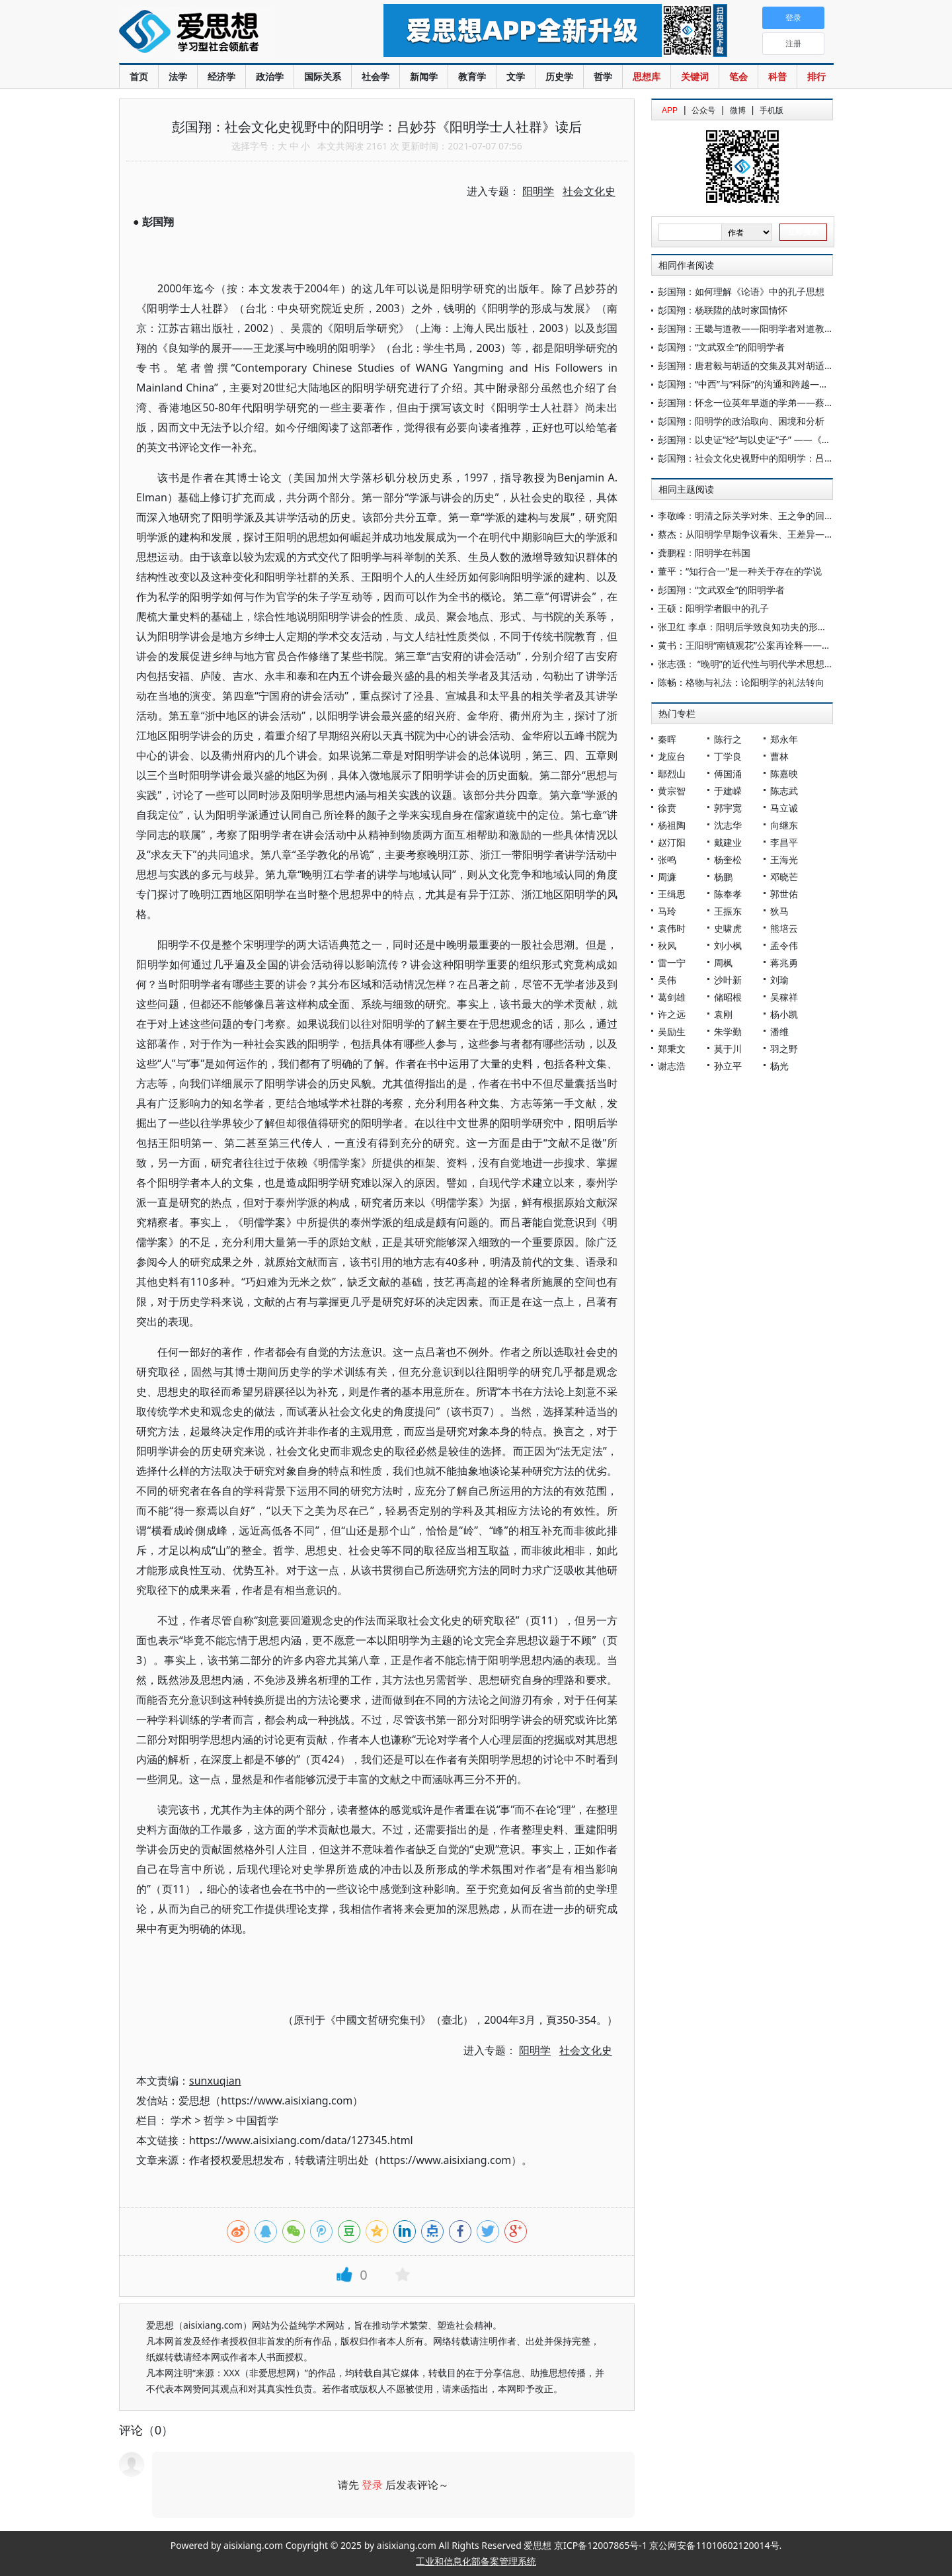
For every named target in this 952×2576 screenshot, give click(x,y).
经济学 (221, 76)
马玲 (667, 911)
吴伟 (667, 980)
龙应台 (672, 756)
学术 (181, 2120)
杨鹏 (723, 876)
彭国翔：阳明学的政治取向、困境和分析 (741, 421)
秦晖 (667, 739)
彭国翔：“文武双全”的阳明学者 (721, 347)
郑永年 (784, 739)
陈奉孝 (728, 894)
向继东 (784, 825)
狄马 (779, 911)
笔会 (738, 76)
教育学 (472, 76)
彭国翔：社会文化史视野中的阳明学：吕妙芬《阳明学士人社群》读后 (801, 458)
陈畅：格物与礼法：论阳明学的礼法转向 (741, 682)
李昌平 (784, 842)
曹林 (779, 756)
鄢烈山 (672, 773)
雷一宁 (672, 962)
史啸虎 (728, 928)
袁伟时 (672, 928)
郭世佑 (784, 894)
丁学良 (728, 756)
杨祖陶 (672, 825)
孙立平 (728, 1065)
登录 (372, 2484)
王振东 (728, 911)
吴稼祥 (784, 997)
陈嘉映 (784, 773)
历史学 (559, 76)
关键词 (695, 76)
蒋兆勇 (784, 962)
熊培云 (784, 928)
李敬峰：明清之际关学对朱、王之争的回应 (746, 515)
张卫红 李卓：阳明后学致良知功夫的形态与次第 (756, 626)
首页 (139, 76)
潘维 (779, 1031)
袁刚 (723, 1014)
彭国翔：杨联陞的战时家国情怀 (722, 310)
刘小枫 (728, 945)
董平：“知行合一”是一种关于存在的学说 (740, 571)
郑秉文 (672, 1048)
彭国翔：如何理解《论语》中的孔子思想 (741, 291)
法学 (178, 76)
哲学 (603, 76)
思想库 (646, 76)
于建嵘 (728, 790)
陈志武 (784, 790)
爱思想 (224, 33)
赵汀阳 (672, 842)
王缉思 (672, 894)
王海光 (784, 859)
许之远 (672, 1014)
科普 (777, 76)
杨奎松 (728, 859)
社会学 (375, 76)
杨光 (779, 1065)
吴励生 (672, 1031)
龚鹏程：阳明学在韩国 (704, 552)
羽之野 (784, 1048)
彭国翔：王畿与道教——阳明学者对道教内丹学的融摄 (769, 328)
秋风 (667, 945)
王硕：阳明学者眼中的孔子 (713, 608)
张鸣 (667, 859)
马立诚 (784, 808)
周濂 (667, 876)
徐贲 (667, 808)
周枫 (723, 962)
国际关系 (322, 76)
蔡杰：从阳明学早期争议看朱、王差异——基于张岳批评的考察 (787, 534)
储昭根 (728, 997)
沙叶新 (728, 980)
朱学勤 (728, 1031)
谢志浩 (672, 1065)
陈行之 (728, 739)
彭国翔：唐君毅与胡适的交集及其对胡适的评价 (755, 365)
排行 (816, 76)
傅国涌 (728, 773)
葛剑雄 (672, 997)
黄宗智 (672, 790)
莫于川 (728, 1048)
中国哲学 (257, 2120)
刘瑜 (779, 980)
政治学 (270, 76)
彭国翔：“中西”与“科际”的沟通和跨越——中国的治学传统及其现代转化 (803, 384)
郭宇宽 (728, 808)
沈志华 (728, 825)
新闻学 (424, 76)
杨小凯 (784, 1014)
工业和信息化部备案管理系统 (476, 2561)
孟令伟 (784, 945)
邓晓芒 (784, 876)
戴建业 (728, 842)
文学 (515, 76)
